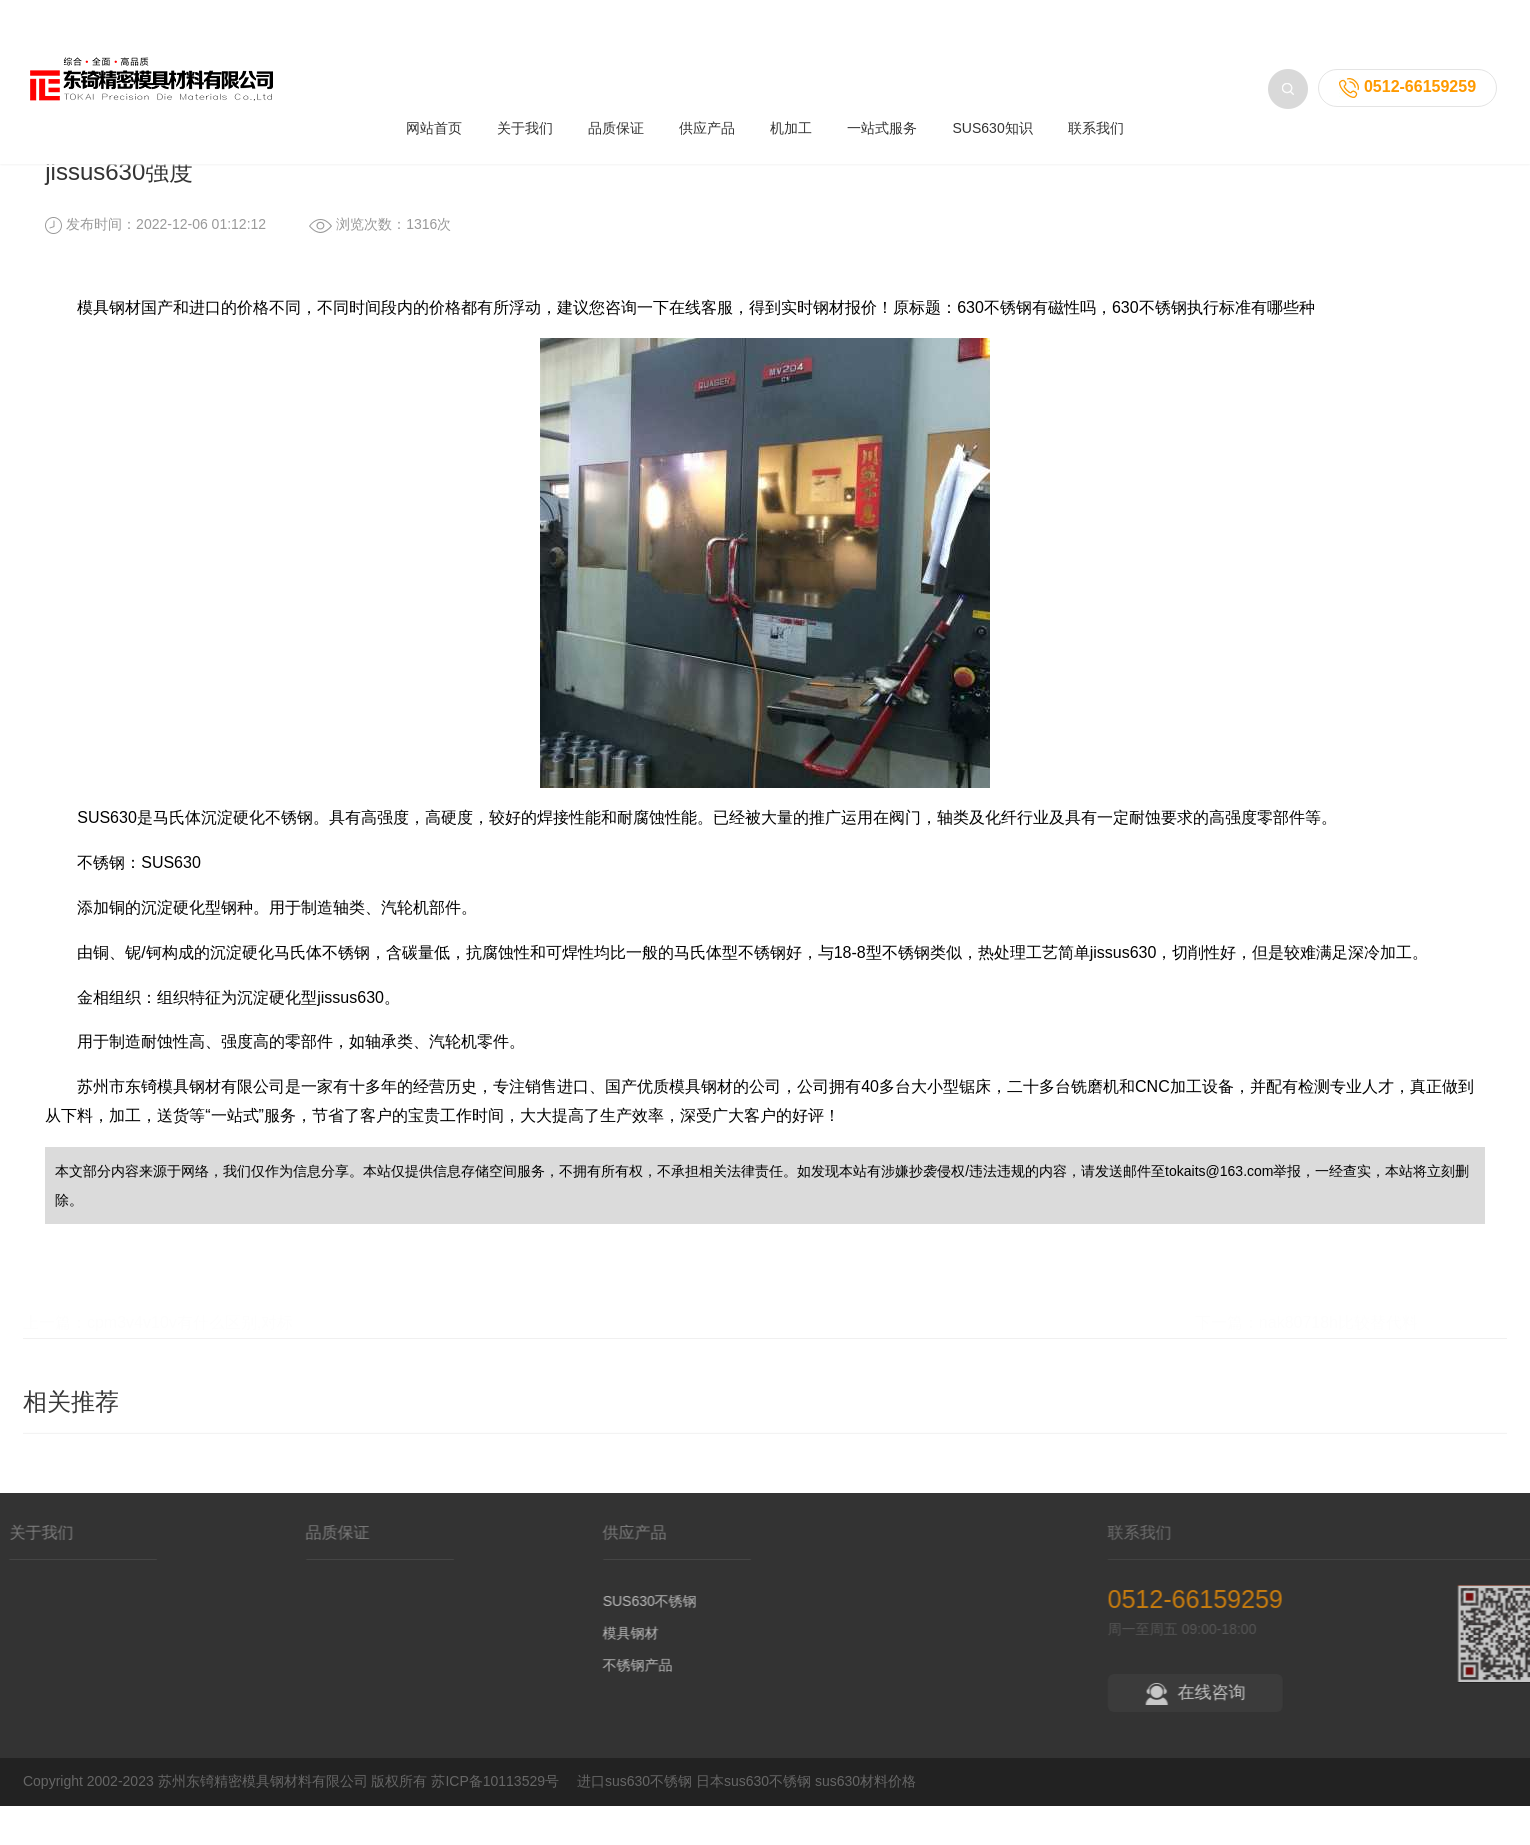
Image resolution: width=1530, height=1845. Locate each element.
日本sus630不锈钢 (753, 1820)
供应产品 (707, 49)
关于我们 (525, 49)
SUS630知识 (993, 49)
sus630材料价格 (865, 1820)
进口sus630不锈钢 (634, 1820)
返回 (1435, 117)
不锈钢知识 (317, 116)
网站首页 (434, 49)
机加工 (791, 49)
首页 (155, 116)
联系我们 (1096, 49)
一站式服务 (882, 49)
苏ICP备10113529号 (495, 1820)
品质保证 (616, 49)
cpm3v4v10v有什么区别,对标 (190, 1356)
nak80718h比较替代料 (1338, 1356)
